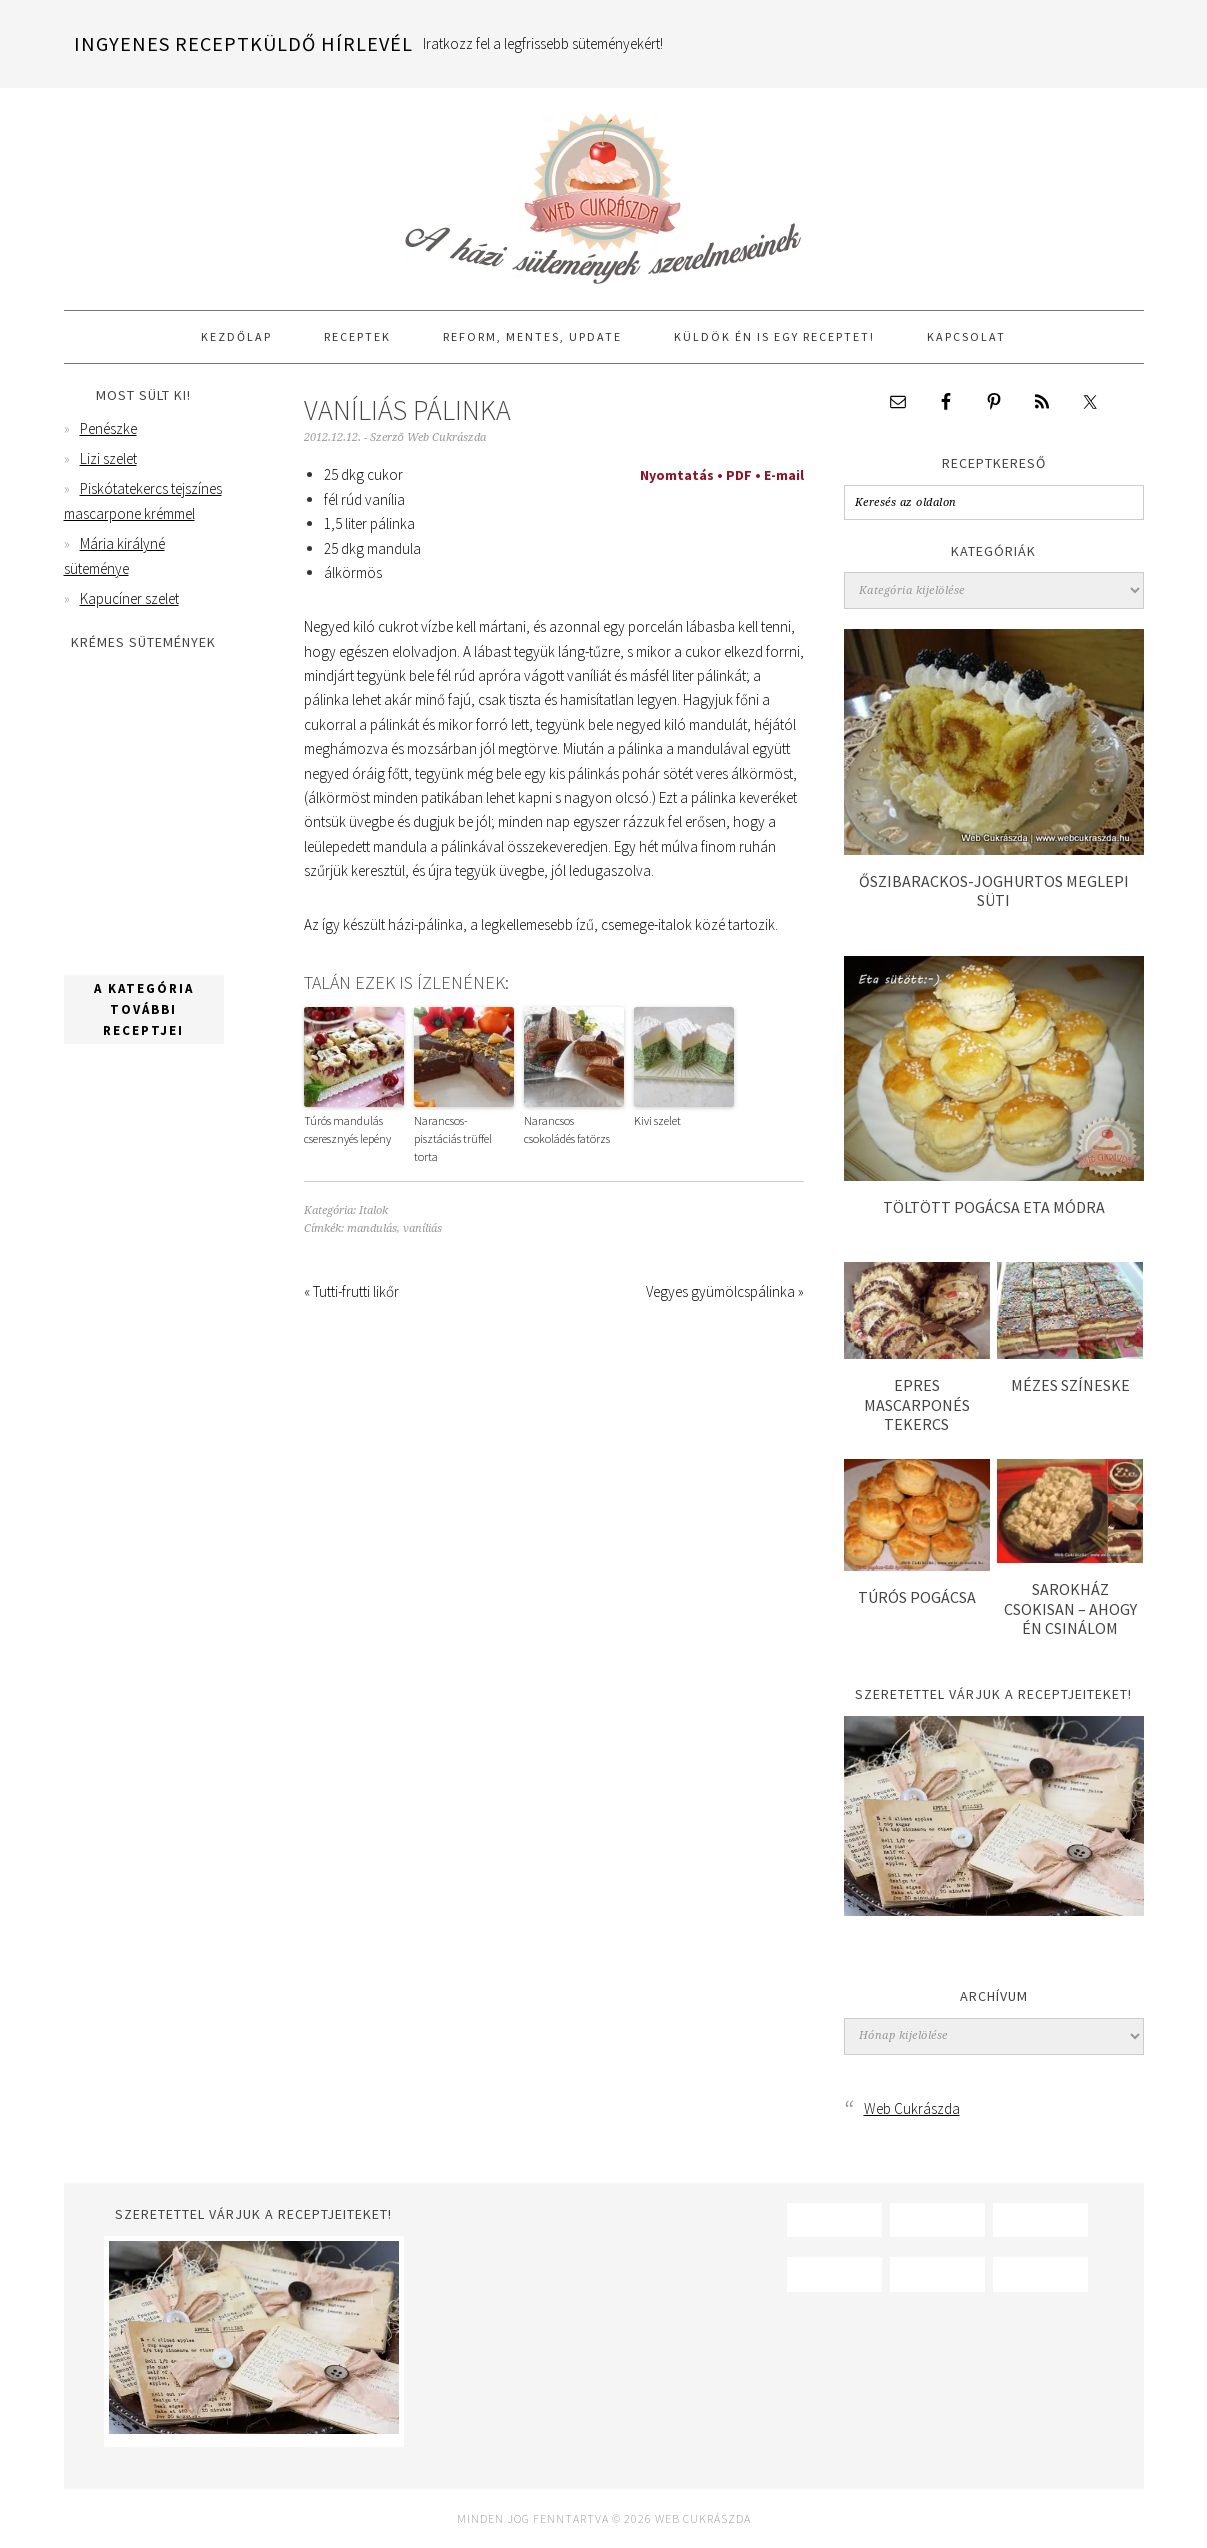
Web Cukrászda (604, 190)
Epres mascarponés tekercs (917, 1404)
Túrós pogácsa (917, 1597)
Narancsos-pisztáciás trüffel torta (453, 1138)
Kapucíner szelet (129, 598)
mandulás (372, 1228)
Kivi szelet (657, 1120)
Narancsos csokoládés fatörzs (567, 1129)
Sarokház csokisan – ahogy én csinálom (1070, 1608)
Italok (373, 1210)
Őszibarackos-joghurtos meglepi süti (994, 890)
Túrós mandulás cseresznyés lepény (347, 1129)
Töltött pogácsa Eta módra (994, 1207)
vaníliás (422, 1228)
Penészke (108, 428)
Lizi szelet (108, 458)
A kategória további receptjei (144, 1009)
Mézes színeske (1070, 1385)
